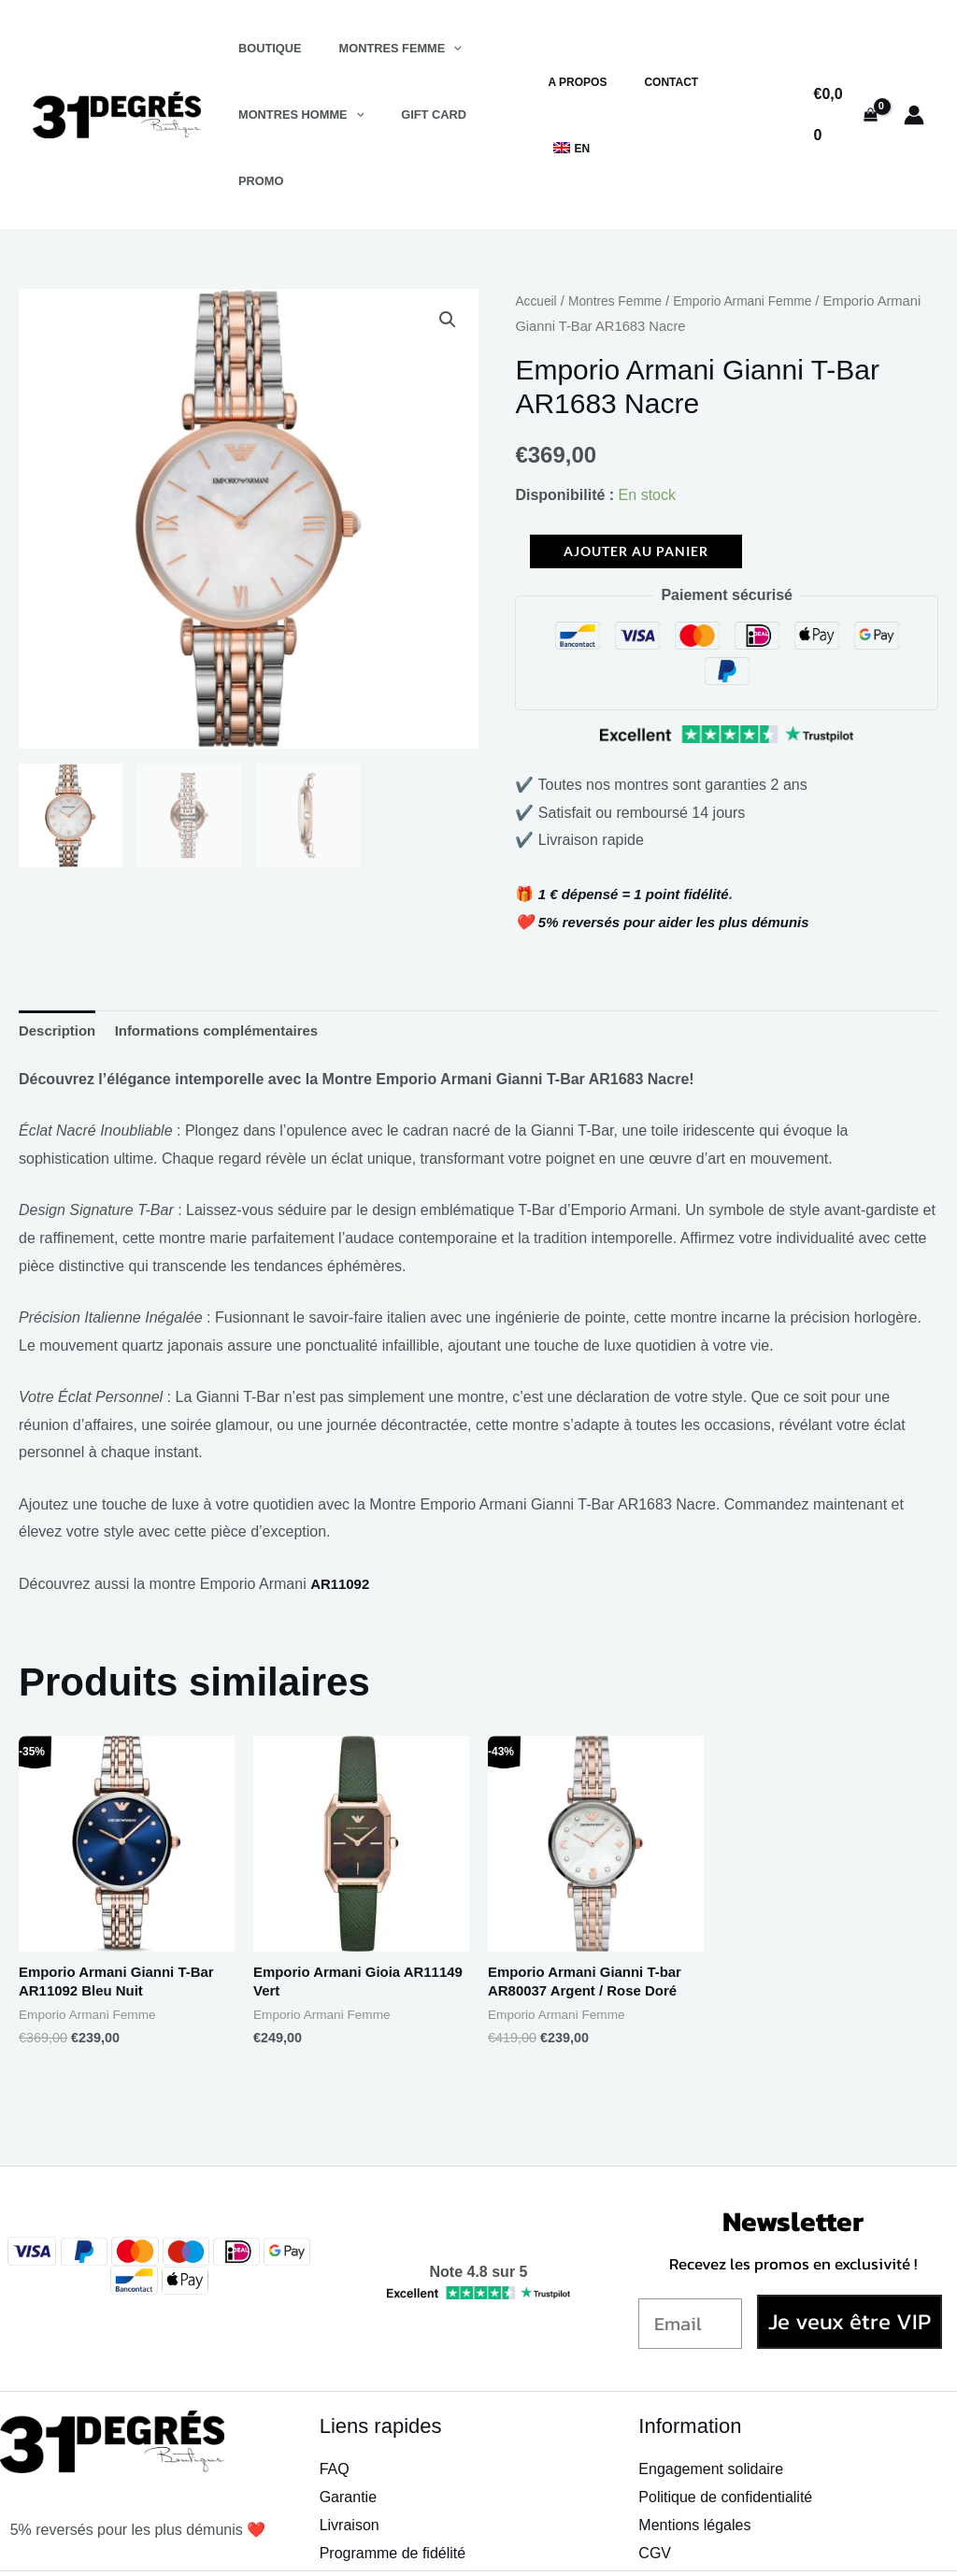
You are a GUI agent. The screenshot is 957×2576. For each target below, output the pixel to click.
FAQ (335, 2410)
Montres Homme (294, 114)
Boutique (263, 48)
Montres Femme (380, 48)
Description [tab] (60, 965)
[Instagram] (738, 2544)
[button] (447, 254)
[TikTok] (778, 2544)
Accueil (537, 234)
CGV (654, 2493)
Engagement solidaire (710, 2410)
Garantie (348, 2437)
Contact (682, 82)
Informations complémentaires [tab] (228, 965)
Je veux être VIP (849, 2261)
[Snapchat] (698, 2544)
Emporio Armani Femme (757, 234)
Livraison (349, 2465)
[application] (433, 48)
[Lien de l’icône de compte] (914, 81)
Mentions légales (694, 2465)
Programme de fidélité (393, 2493)
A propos (603, 82)
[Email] (690, 2264)
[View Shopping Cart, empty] (844, 81)
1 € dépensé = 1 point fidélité (640, 828)
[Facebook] (658, 2544)
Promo (492, 114)
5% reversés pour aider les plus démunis (683, 856)
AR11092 (342, 1520)
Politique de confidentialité (725, 2437)
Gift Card (414, 114)
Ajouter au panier (636, 485)
